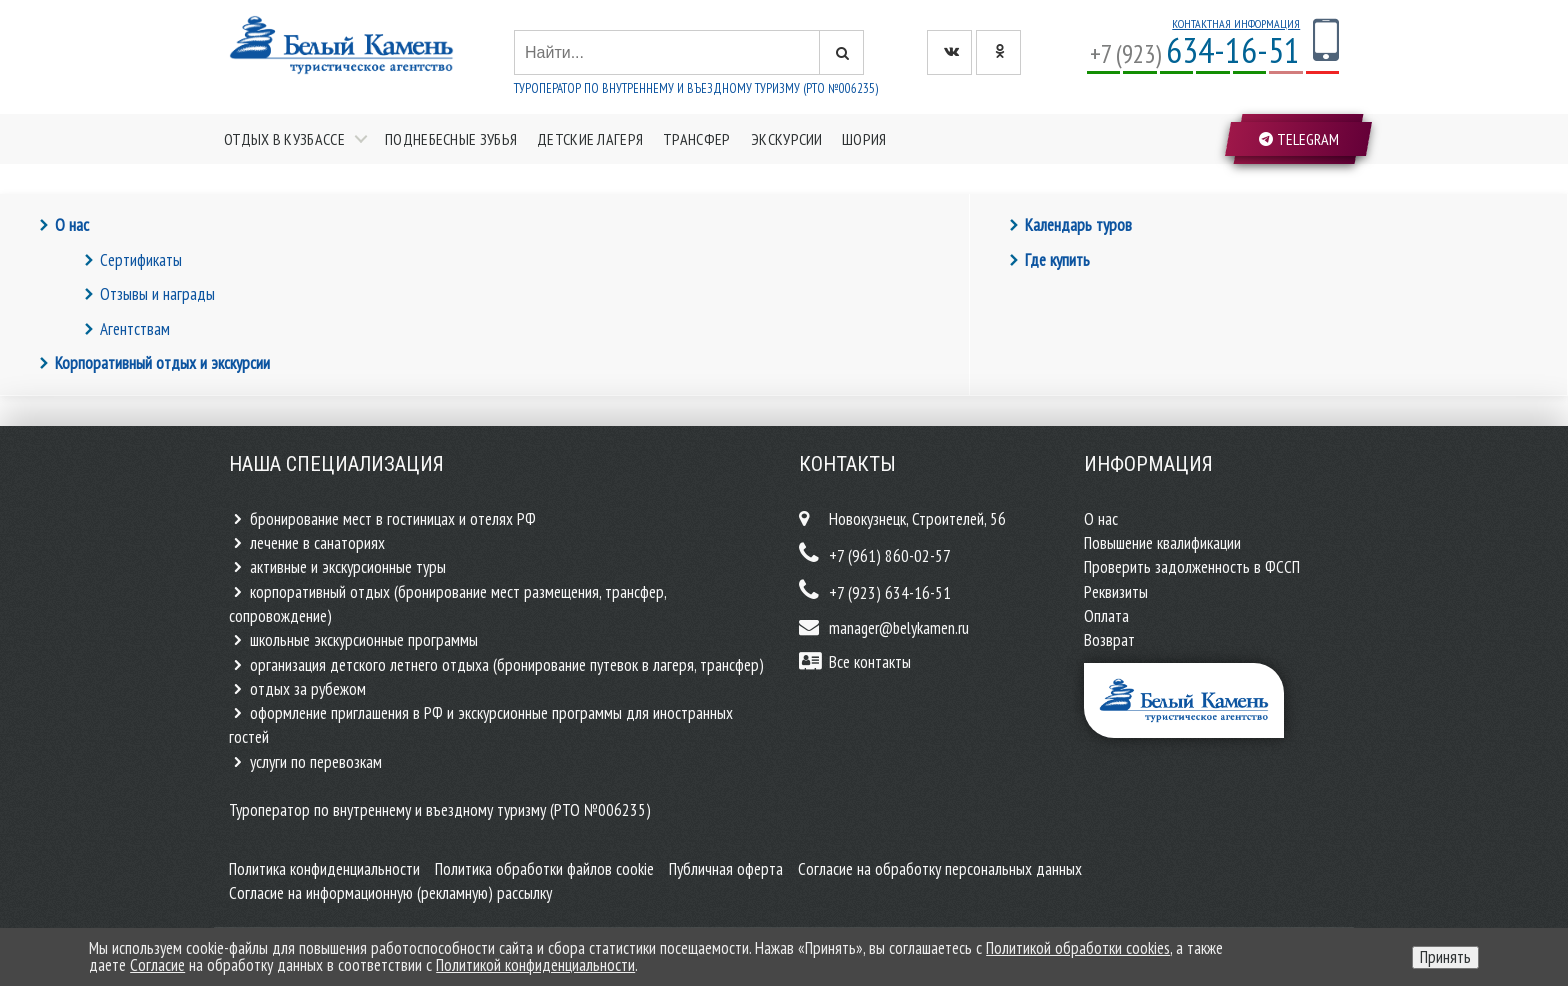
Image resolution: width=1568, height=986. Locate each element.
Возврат (1109, 640)
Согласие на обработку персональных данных (940, 869)
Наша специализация (336, 464)
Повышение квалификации (1162, 543)
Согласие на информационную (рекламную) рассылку (390, 893)
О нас (72, 225)
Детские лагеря (590, 139)
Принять (1445, 957)
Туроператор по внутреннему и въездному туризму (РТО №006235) (696, 88)
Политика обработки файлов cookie (544, 869)
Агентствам (135, 329)
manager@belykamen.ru (899, 628)
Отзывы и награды (157, 294)
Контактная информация (1236, 23)
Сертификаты (141, 260)
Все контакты (870, 662)
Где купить (1057, 260)
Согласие (157, 965)
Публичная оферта (726, 869)
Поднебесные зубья (451, 139)
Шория (864, 139)
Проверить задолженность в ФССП (1192, 567)
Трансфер (696, 139)
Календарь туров (1078, 225)
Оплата (1106, 616)
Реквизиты (1116, 592)
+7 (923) (1195, 53)
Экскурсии (787, 139)
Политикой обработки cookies (1078, 948)
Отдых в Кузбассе (284, 139)
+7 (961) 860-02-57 (890, 556)
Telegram (1298, 139)
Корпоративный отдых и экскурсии (162, 363)
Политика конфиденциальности (324, 869)
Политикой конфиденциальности (535, 965)
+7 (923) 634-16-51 (890, 593)
